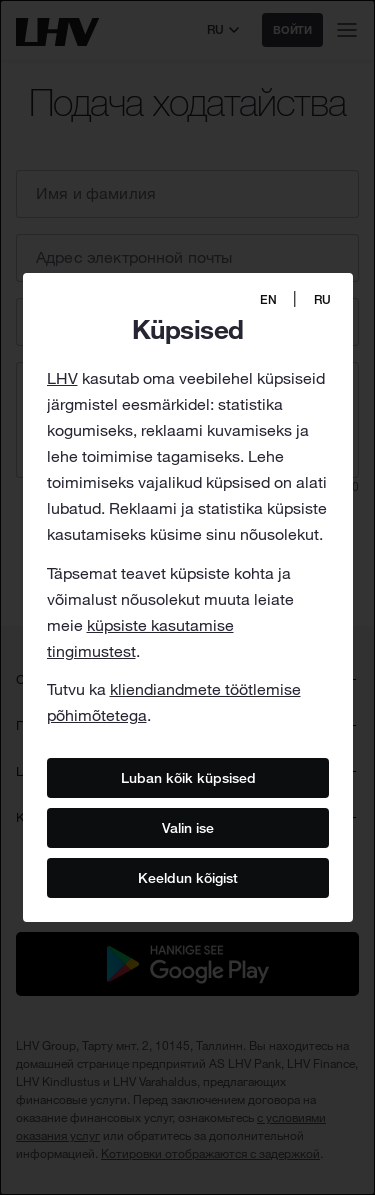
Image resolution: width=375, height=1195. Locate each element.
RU (322, 299)
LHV (62, 378)
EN (268, 299)
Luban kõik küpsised (187, 778)
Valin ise (188, 828)
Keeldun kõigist (188, 878)
